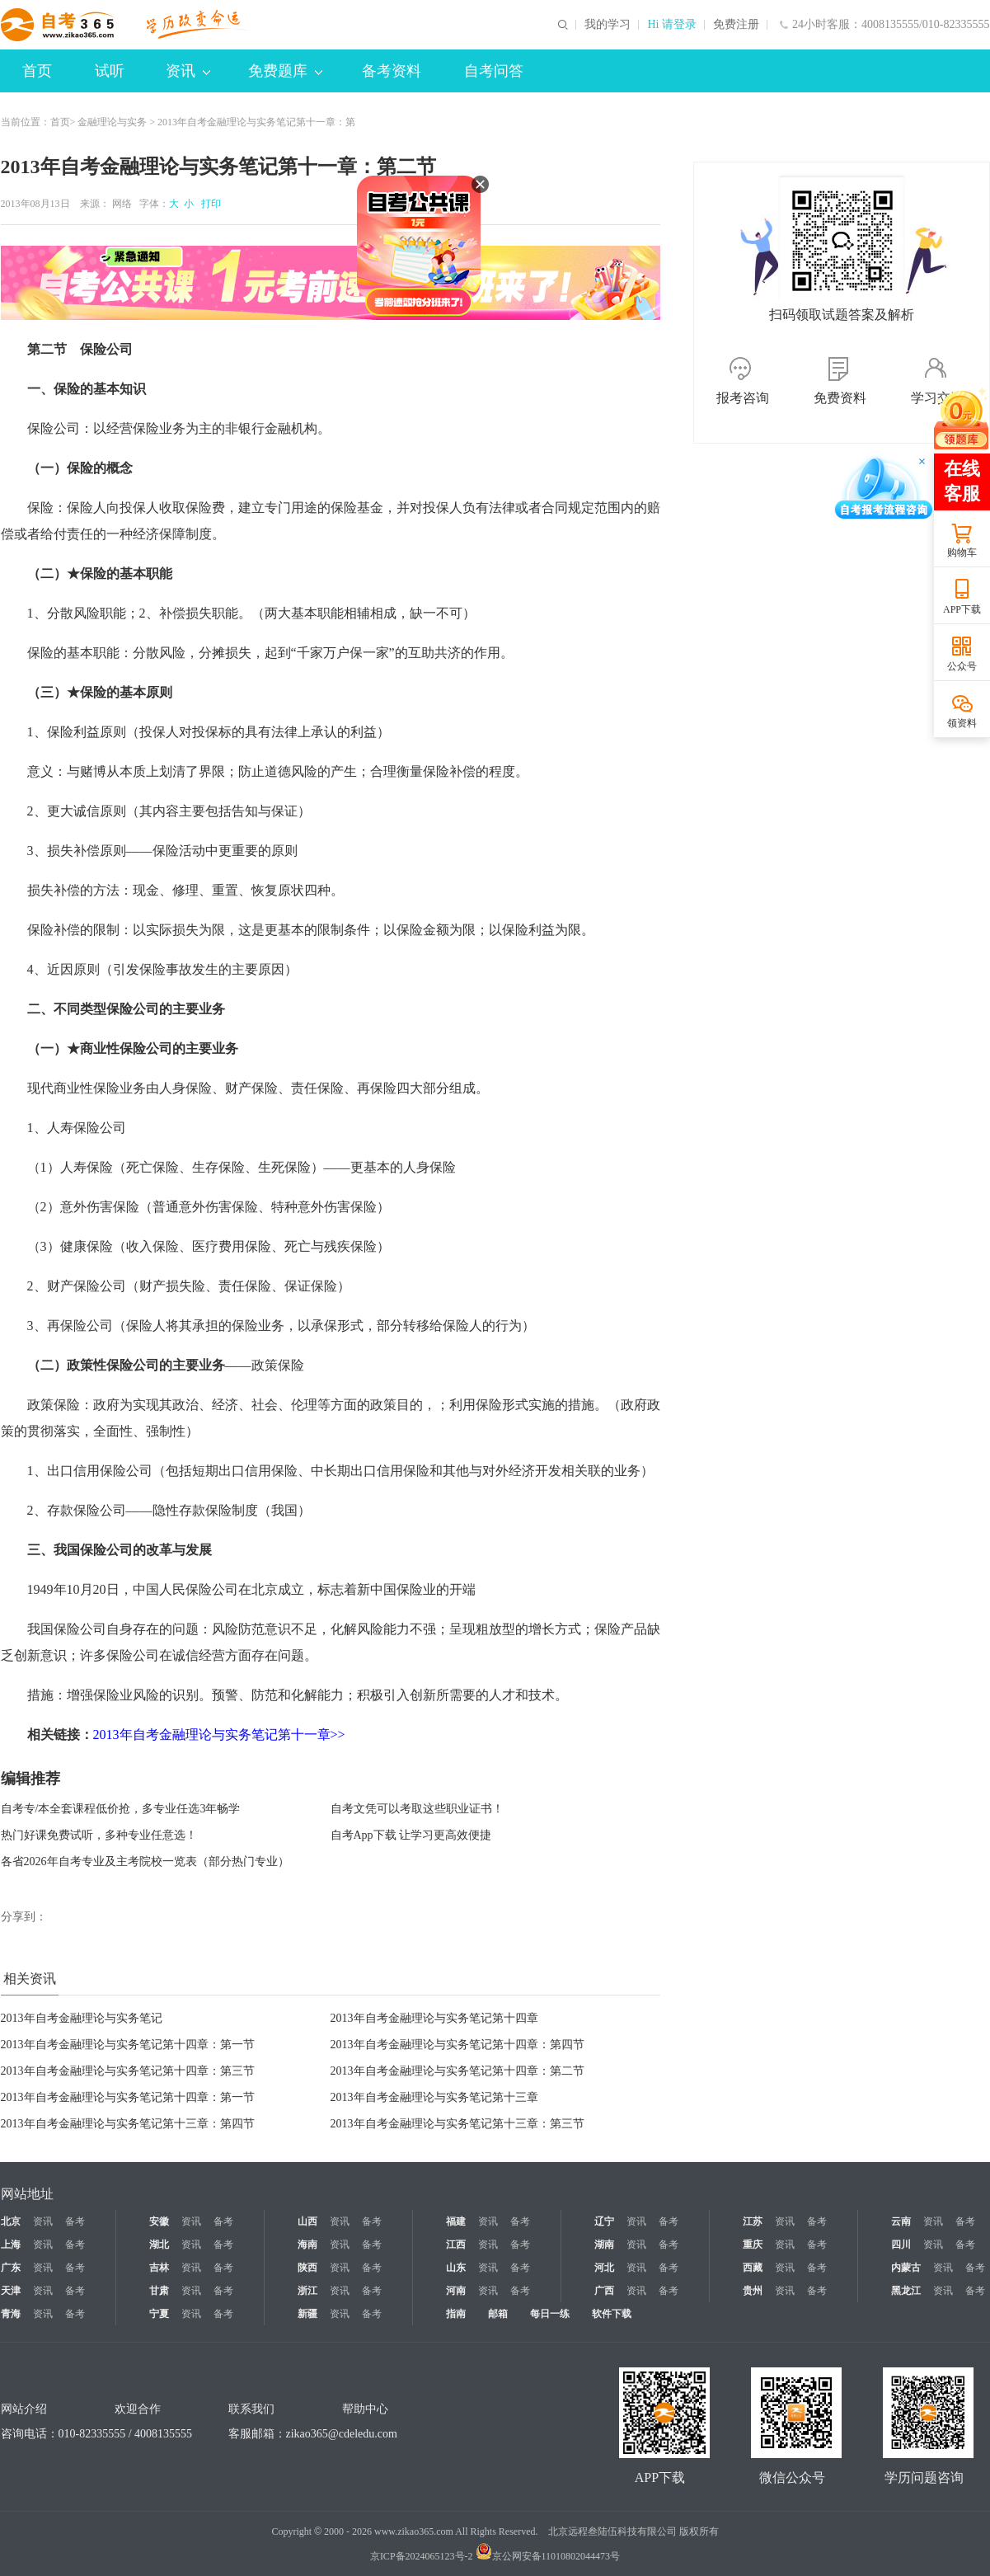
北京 (11, 2221)
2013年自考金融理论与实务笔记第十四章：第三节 (128, 2071)
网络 (122, 203)
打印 (208, 203)
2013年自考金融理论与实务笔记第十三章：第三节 (457, 2124)
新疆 (307, 2314)
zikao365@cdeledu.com (341, 2434)
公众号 (962, 666)
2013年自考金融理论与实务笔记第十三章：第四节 (128, 2124)
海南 (307, 2244)
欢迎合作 (138, 2409)
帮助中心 (365, 2409)
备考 (75, 2221)
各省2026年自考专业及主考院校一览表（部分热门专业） (145, 1861)
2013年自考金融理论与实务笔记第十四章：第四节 (457, 2044)
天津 (11, 2290)
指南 (456, 2314)
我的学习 (607, 25)
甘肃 (159, 2290)
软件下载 (611, 2314)
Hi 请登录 (672, 25)
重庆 (752, 2244)
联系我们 (251, 2409)
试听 (109, 71)
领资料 (962, 723)
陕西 (307, 2267)
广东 (11, 2267)
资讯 (188, 71)
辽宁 (604, 2221)
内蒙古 (906, 2267)
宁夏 (159, 2314)
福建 (456, 2221)
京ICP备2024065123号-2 (421, 2556)
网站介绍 (24, 2409)
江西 (456, 2244)
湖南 (604, 2244)
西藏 (752, 2267)
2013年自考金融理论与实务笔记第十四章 (434, 2018)
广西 (604, 2290)
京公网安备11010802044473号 (548, 2556)
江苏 (752, 2221)
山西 (307, 2221)
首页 (37, 71)
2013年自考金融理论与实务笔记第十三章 (434, 2097)
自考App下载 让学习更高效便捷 (411, 1835)
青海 (11, 2314)
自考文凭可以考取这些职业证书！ (417, 1809)
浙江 (307, 2290)
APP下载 (962, 609)
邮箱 (498, 2314)
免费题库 (285, 71)
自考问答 (493, 71)
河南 (456, 2290)
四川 (901, 2244)
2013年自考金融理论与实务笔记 (81, 2018)
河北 (604, 2267)
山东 (456, 2267)
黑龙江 (906, 2290)
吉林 (159, 2267)
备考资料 (391, 71)
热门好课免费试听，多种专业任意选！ (99, 1835)
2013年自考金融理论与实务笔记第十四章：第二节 (457, 2071)
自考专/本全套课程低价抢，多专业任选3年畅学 (121, 1809)
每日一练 (550, 2314)
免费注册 (736, 25)
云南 (901, 2221)
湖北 (159, 2244)
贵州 (752, 2290)
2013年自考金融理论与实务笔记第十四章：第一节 (128, 2044)
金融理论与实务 (112, 122)
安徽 (159, 2221)
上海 (11, 2244)
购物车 (962, 552)
